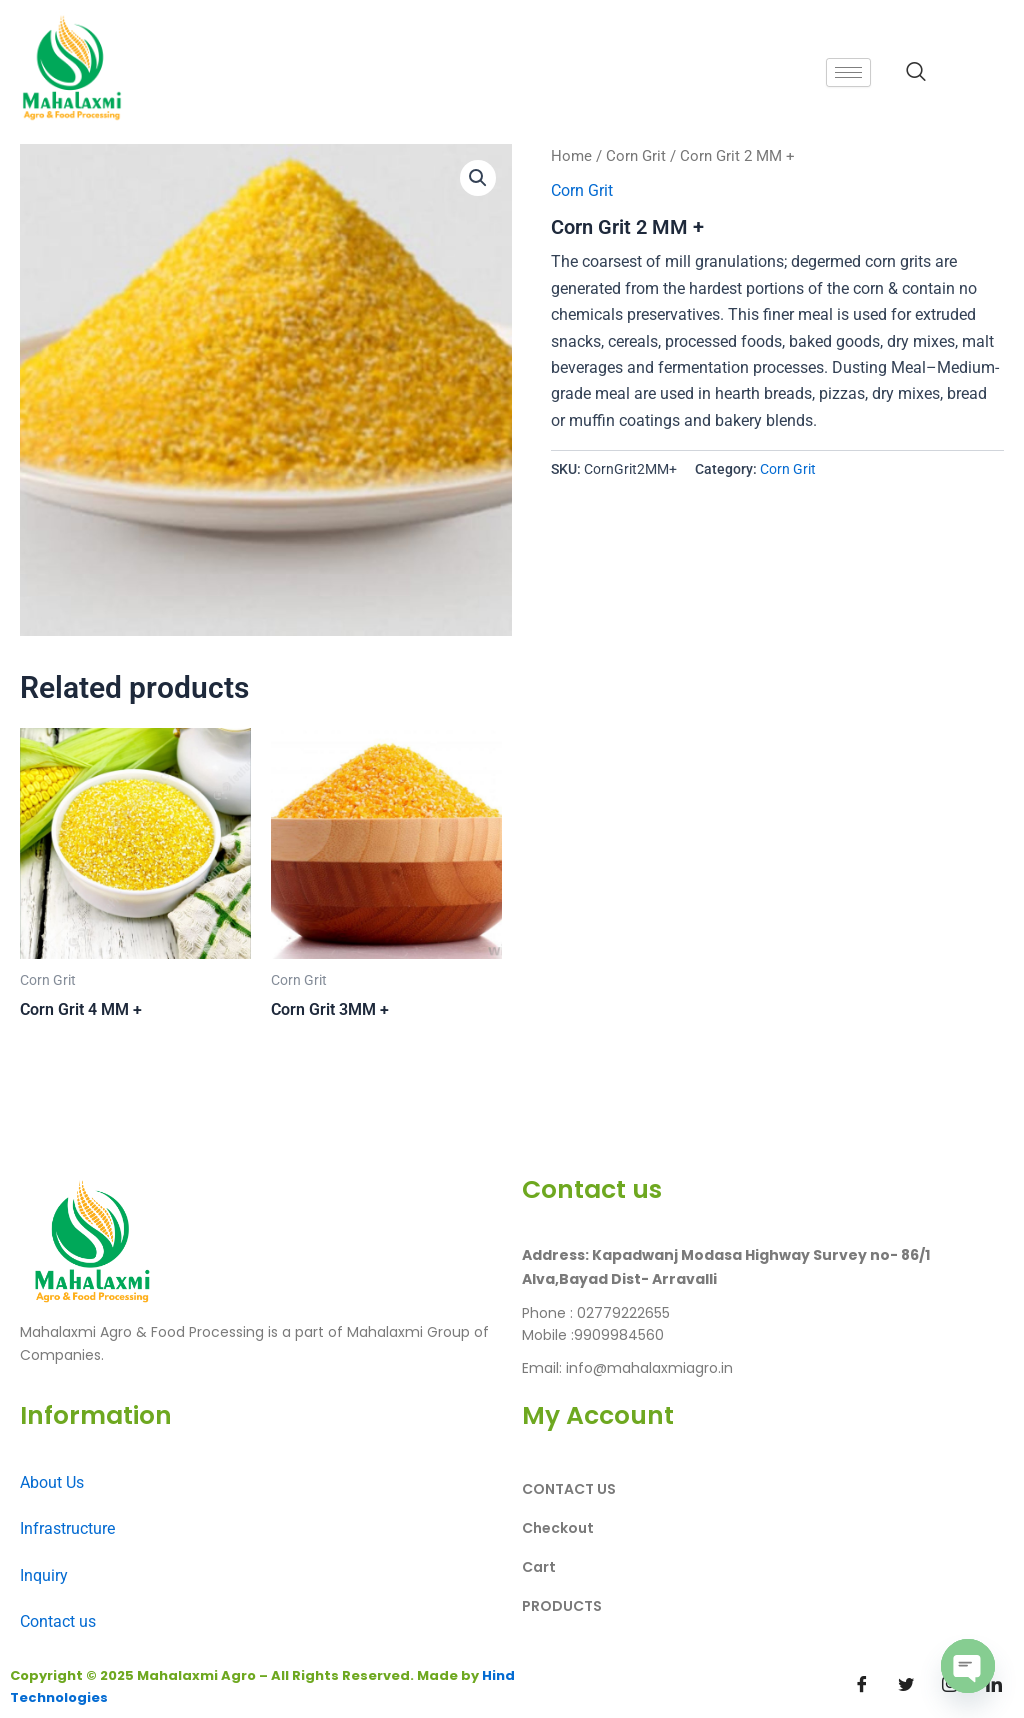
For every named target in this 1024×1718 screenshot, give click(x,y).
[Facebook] (862, 1685)
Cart (539, 1567)
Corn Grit (636, 156)
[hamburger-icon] (848, 72)
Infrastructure (67, 1528)
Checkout (558, 1528)
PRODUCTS (562, 1606)
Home (571, 156)
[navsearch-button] (916, 72)
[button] (478, 178)
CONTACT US (569, 1489)
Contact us (58, 1621)
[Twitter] (906, 1685)
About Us (52, 1482)
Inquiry (44, 1575)
